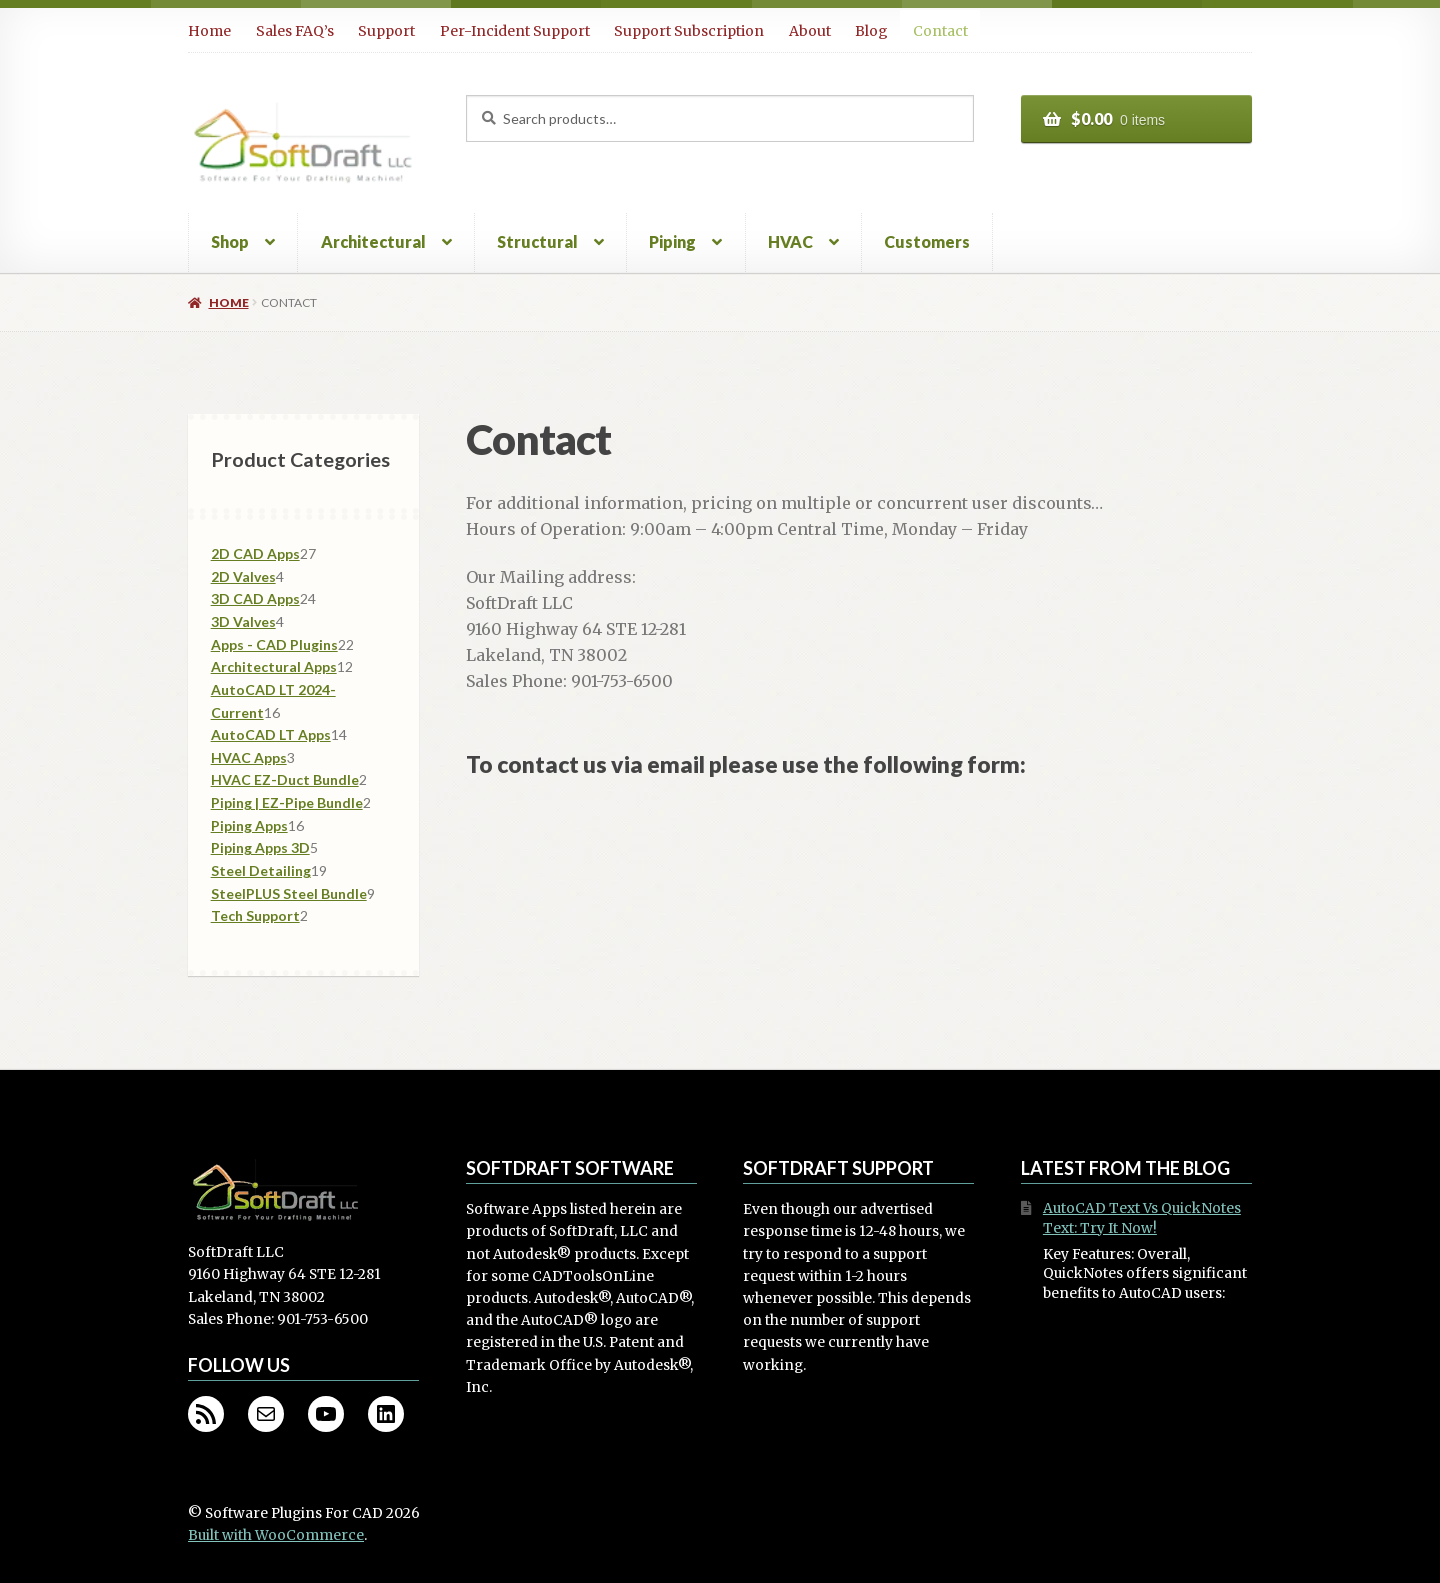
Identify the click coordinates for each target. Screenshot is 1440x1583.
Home (209, 31)
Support (386, 31)
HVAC (790, 241)
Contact (940, 31)
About (810, 31)
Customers (927, 241)
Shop (230, 241)
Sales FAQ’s (295, 31)
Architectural (373, 241)
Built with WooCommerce (276, 1535)
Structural (537, 241)
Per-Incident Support (515, 31)
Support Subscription (689, 31)
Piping (672, 241)
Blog (871, 31)
